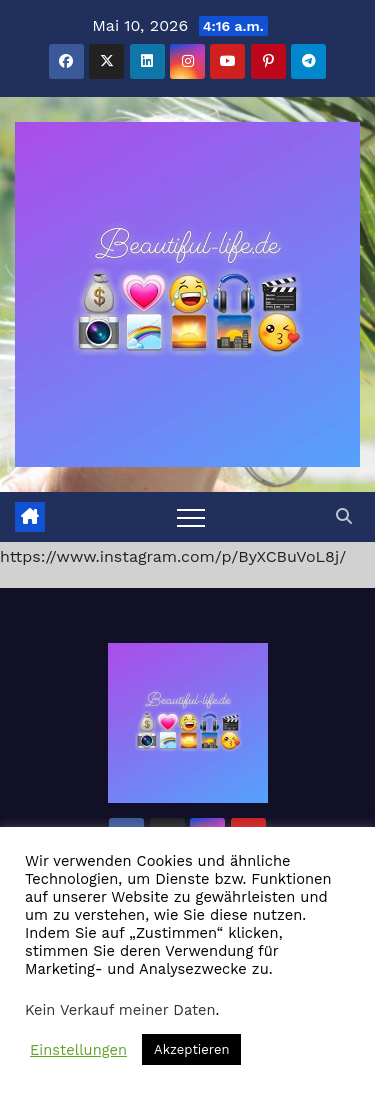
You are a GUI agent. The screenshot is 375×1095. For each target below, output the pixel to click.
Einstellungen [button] (78, 1050)
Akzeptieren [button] (191, 1049)
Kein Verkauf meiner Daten (120, 1010)
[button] (344, 516)
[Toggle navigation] (191, 517)
